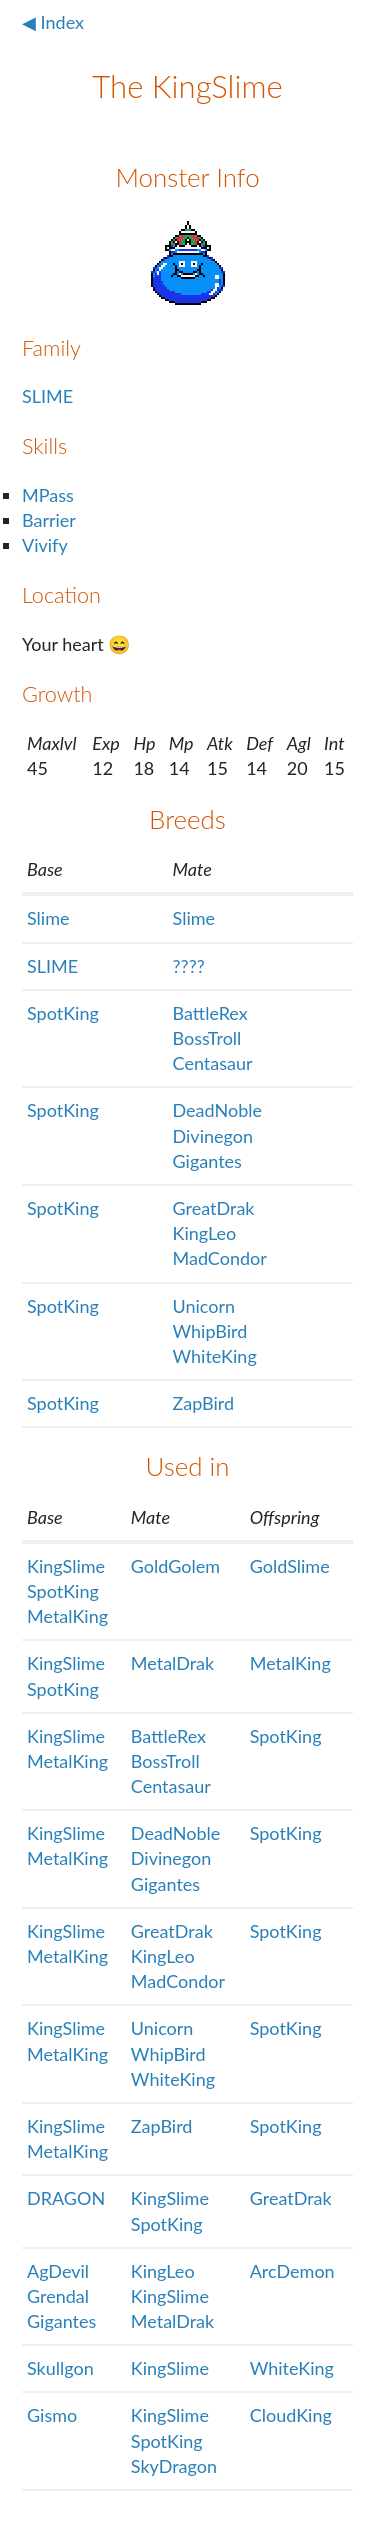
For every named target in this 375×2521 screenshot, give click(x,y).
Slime (48, 918)
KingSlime (66, 1566)
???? (189, 966)
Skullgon (60, 2368)
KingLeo (205, 1233)
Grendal (58, 2296)
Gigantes (207, 1161)
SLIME (47, 396)
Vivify (45, 545)
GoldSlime (290, 1566)
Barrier (49, 520)
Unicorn (204, 1306)
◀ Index (53, 22)
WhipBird (210, 1331)
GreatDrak (214, 1208)
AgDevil (58, 2271)
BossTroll (207, 1038)
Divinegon (213, 1136)
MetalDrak (172, 1663)
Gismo (52, 2415)
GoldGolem (175, 1566)
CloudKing (291, 2415)
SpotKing (63, 1013)
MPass (48, 495)
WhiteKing (215, 1356)
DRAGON (66, 2198)
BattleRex (210, 1013)
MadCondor (220, 1258)
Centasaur (213, 1063)
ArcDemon (292, 2271)
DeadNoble (217, 1110)
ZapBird (204, 1403)
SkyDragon (174, 2466)
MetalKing (67, 1616)
